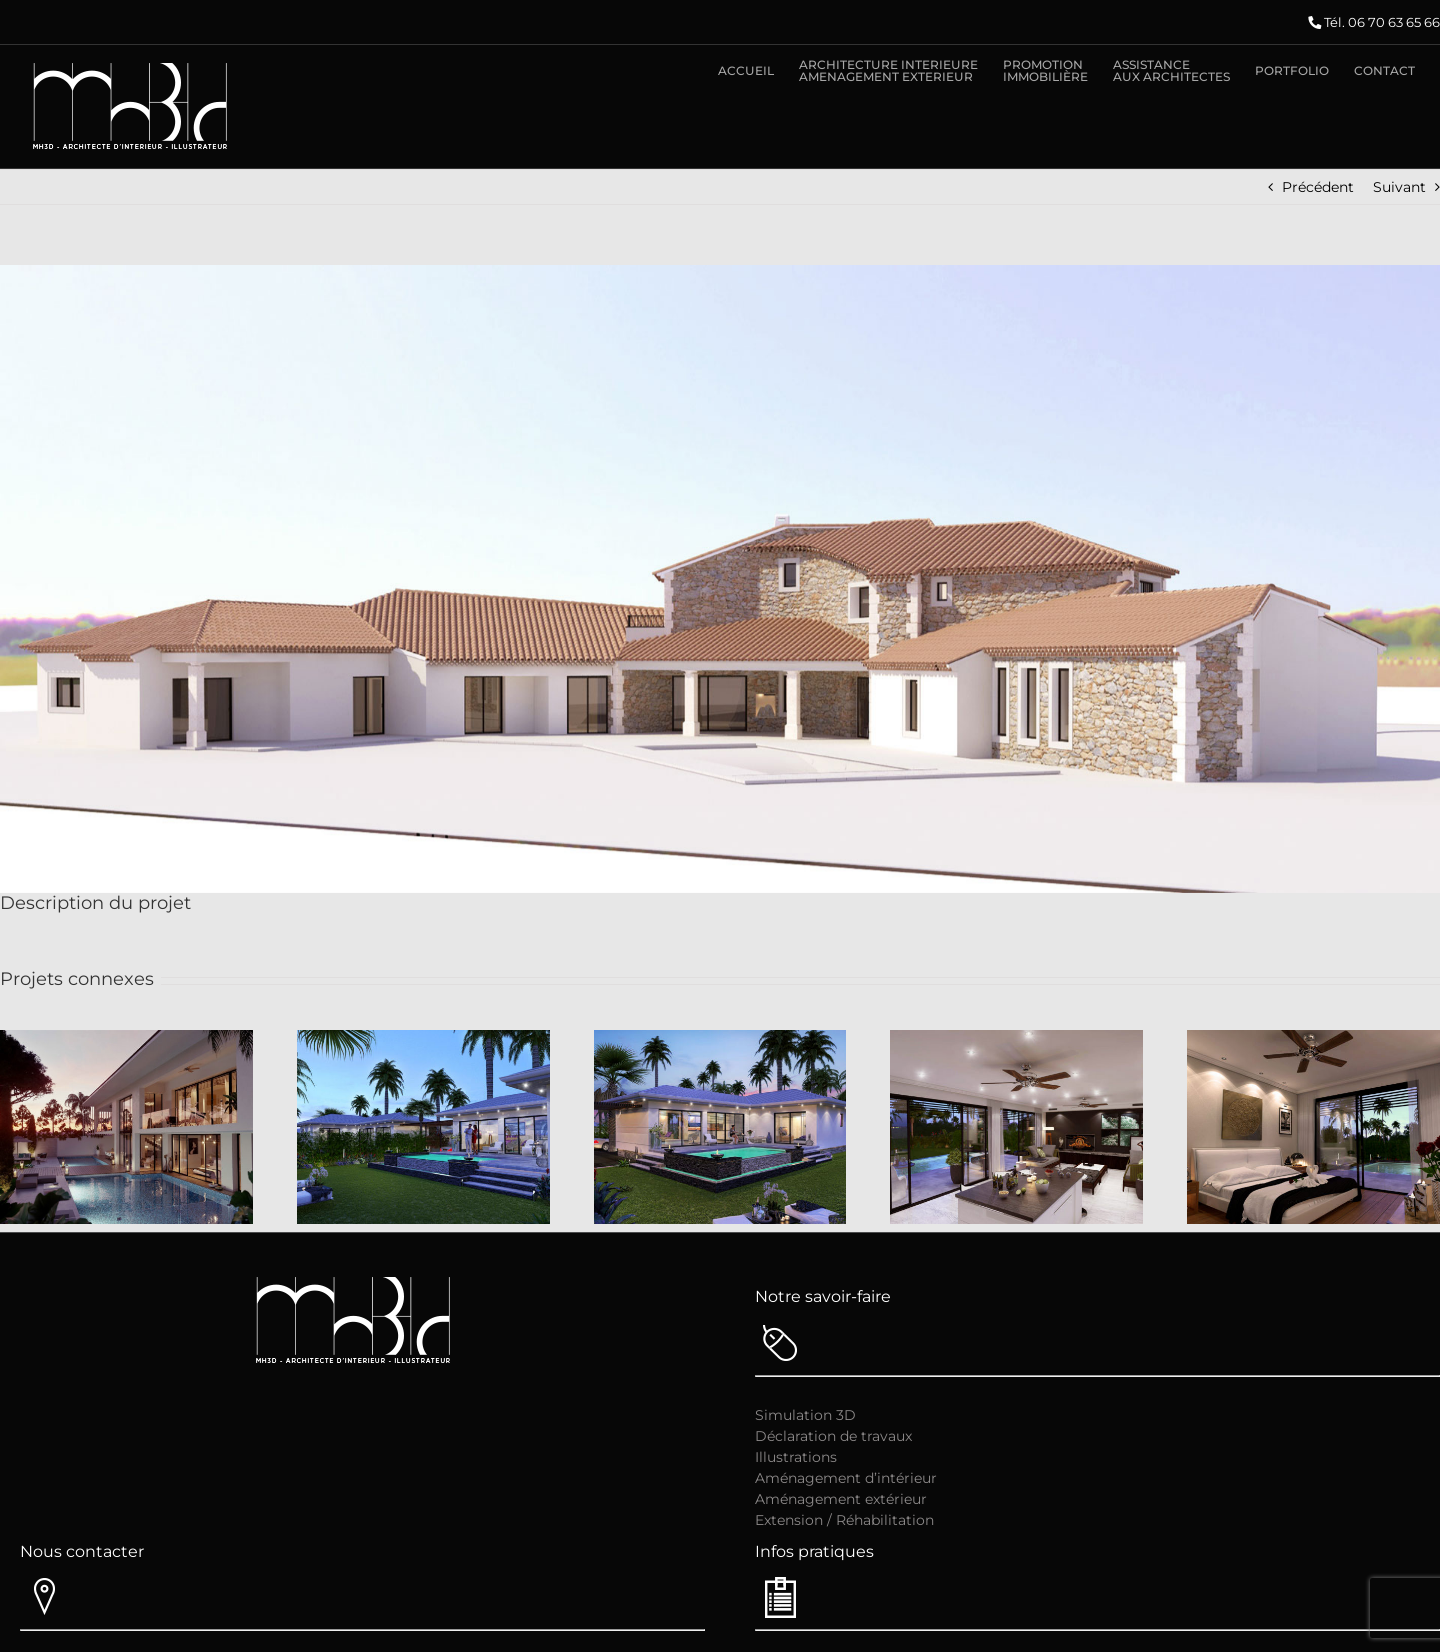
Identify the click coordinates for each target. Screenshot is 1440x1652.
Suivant (1399, 187)
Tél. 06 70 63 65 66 (1382, 22)
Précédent (1318, 187)
